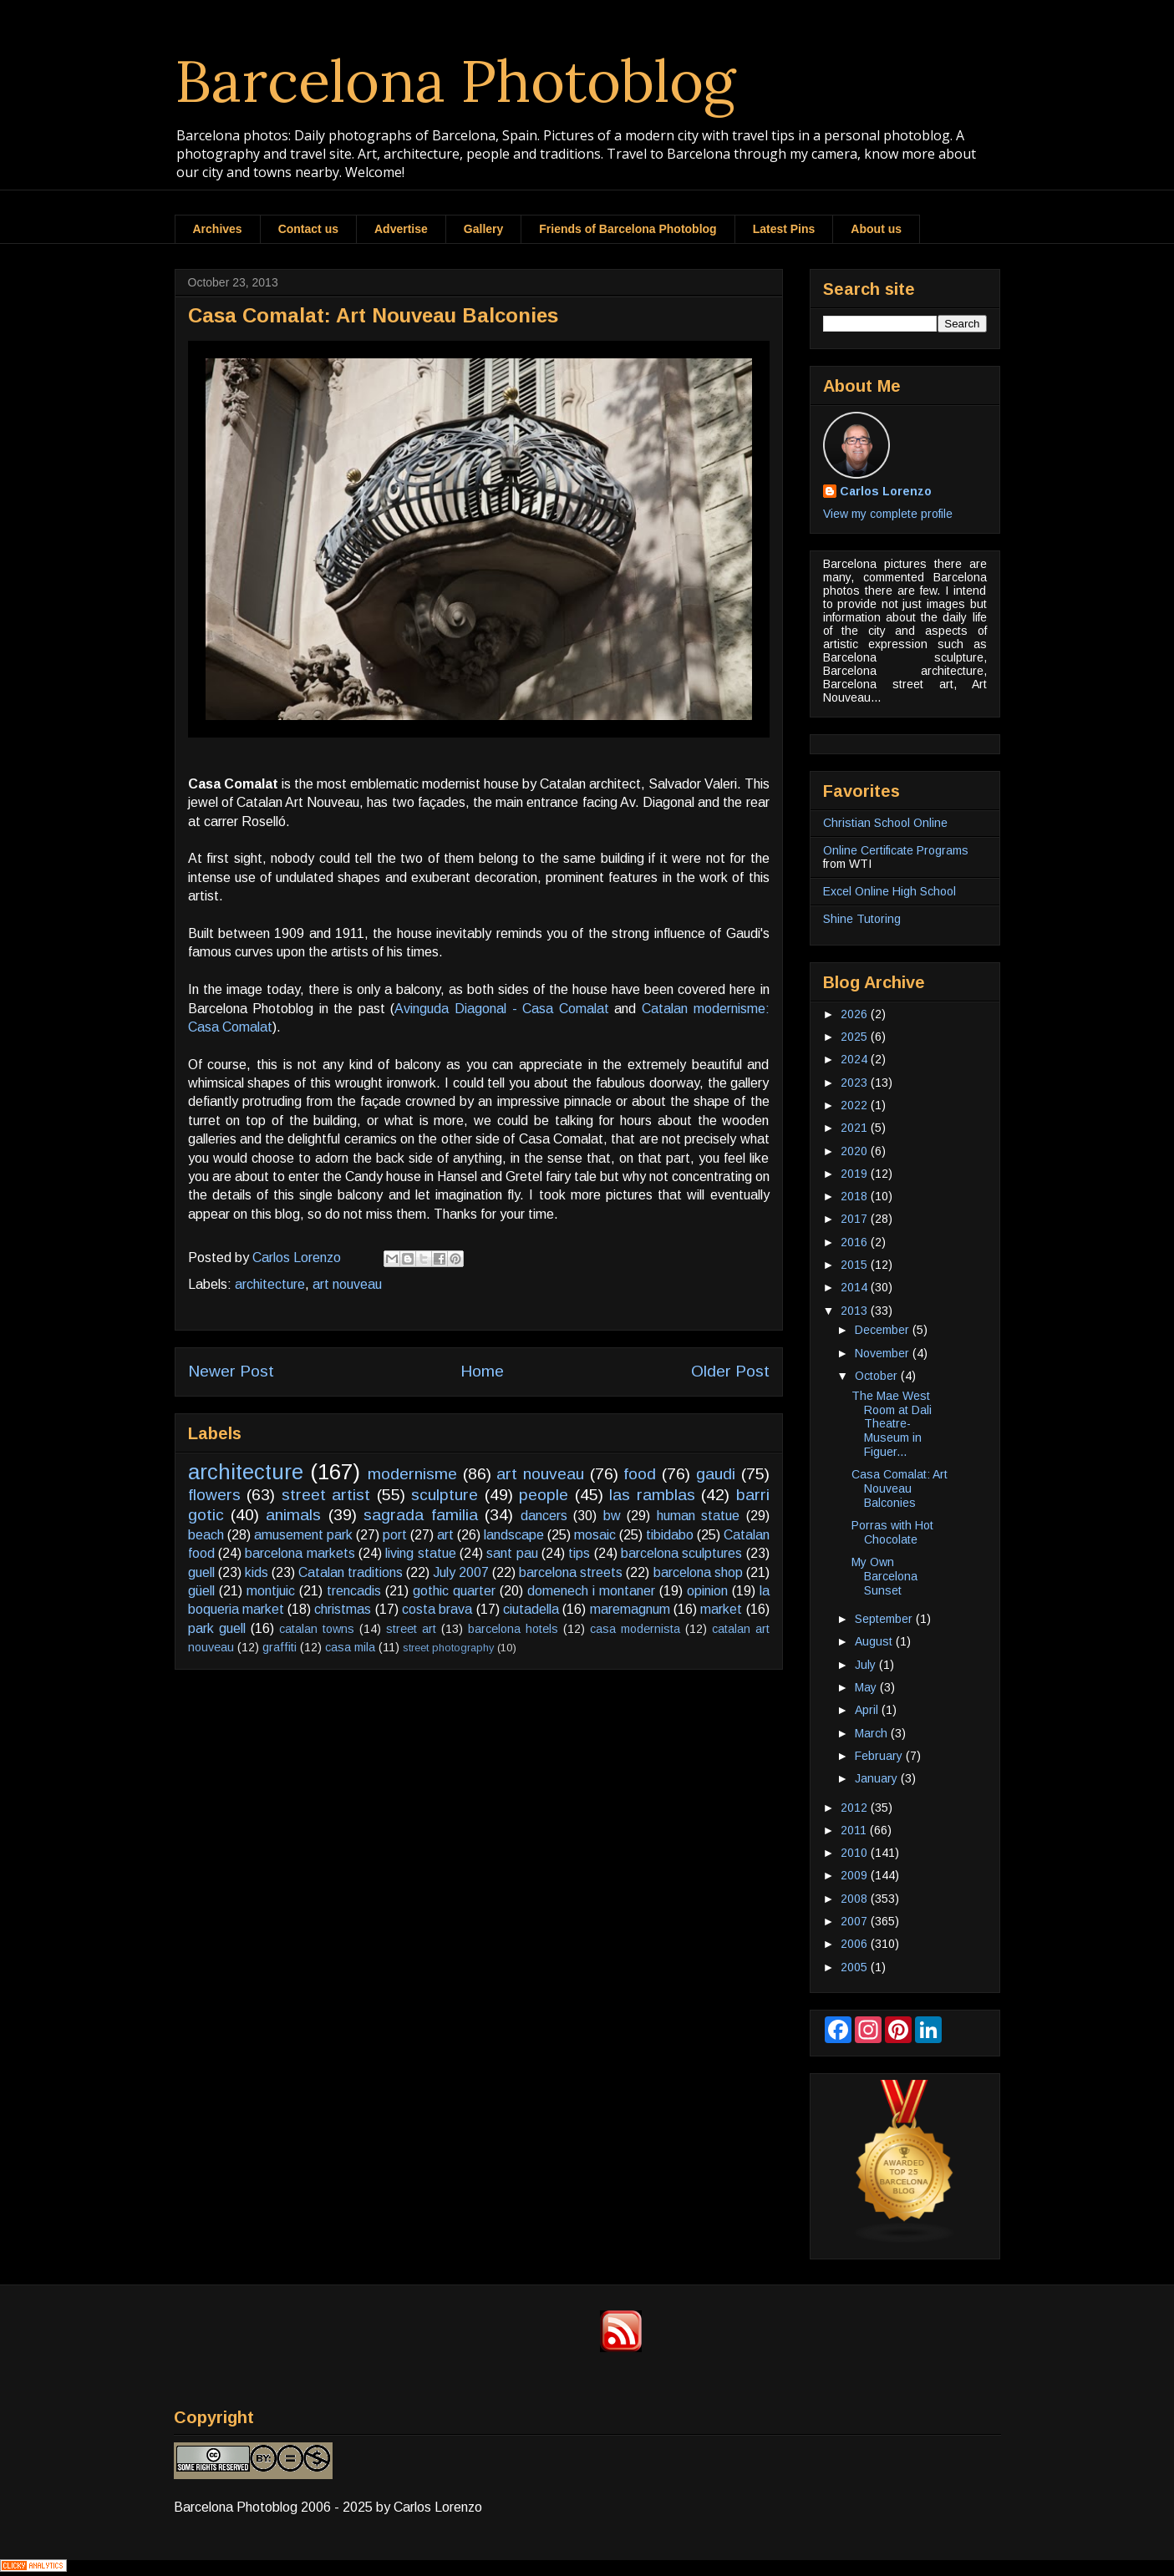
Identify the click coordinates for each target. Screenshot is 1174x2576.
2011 (855, 1830)
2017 (856, 1218)
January (878, 1778)
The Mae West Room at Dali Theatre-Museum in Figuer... (891, 1423)
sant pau (511, 1553)
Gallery (483, 229)
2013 (856, 1310)
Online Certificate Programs (895, 850)
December (883, 1329)
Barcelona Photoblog (455, 80)
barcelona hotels (513, 1628)
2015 (856, 1264)
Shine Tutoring (862, 918)
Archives (217, 229)
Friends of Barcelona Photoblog (627, 229)
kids (256, 1572)
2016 (856, 1242)
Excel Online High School (889, 891)
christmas (342, 1609)
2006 (856, 1943)
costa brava (437, 1609)
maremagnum (630, 1609)
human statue (698, 1516)
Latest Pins (784, 229)
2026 (856, 1014)
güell (201, 1591)
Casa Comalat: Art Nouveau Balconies (899, 1488)
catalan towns (316, 1628)
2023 (856, 1082)
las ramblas (652, 1495)
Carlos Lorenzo (886, 491)
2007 (856, 1921)
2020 (856, 1151)
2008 (856, 1898)
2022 (856, 1105)
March (873, 1733)
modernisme (412, 1474)
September (885, 1618)
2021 (856, 1127)
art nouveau (347, 1284)
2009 (856, 1875)
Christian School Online (885, 822)
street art (411, 1628)
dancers (544, 1516)
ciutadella (531, 1609)
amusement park (303, 1535)
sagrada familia (420, 1515)
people (543, 1495)
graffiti (279, 1647)
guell (201, 1572)
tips (579, 1553)
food (639, 1474)
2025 (856, 1036)
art (445, 1535)
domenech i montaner (591, 1591)
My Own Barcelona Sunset (884, 1576)
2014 (856, 1287)
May (867, 1687)
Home (482, 1371)
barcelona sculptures (681, 1553)
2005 (856, 1967)
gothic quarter (454, 1591)
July (867, 1664)
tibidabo (670, 1535)
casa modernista (635, 1628)
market (721, 1609)
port (395, 1535)
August (875, 1641)
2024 (856, 1059)
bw (612, 1516)
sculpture (444, 1495)
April (868, 1709)
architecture (270, 1284)
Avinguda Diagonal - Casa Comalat (501, 1008)
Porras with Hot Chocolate (892, 1532)
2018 (856, 1196)
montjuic (270, 1591)
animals (293, 1515)
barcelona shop (698, 1572)
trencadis (354, 1591)
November (883, 1353)
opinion (707, 1591)
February (880, 1755)
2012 (856, 1807)
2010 (856, 1852)
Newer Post (231, 1371)
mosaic (595, 1535)
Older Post (730, 1371)
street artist (326, 1495)
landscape (514, 1535)
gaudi (715, 1474)
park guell (217, 1628)
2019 (856, 1173)
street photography (448, 1647)
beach (206, 1535)
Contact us (308, 229)
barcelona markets (299, 1553)
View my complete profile (888, 513)
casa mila (350, 1647)
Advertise (401, 229)
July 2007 (461, 1572)
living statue (420, 1553)
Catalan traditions (350, 1572)
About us (876, 229)
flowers (214, 1495)
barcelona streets (571, 1572)
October (878, 1375)
